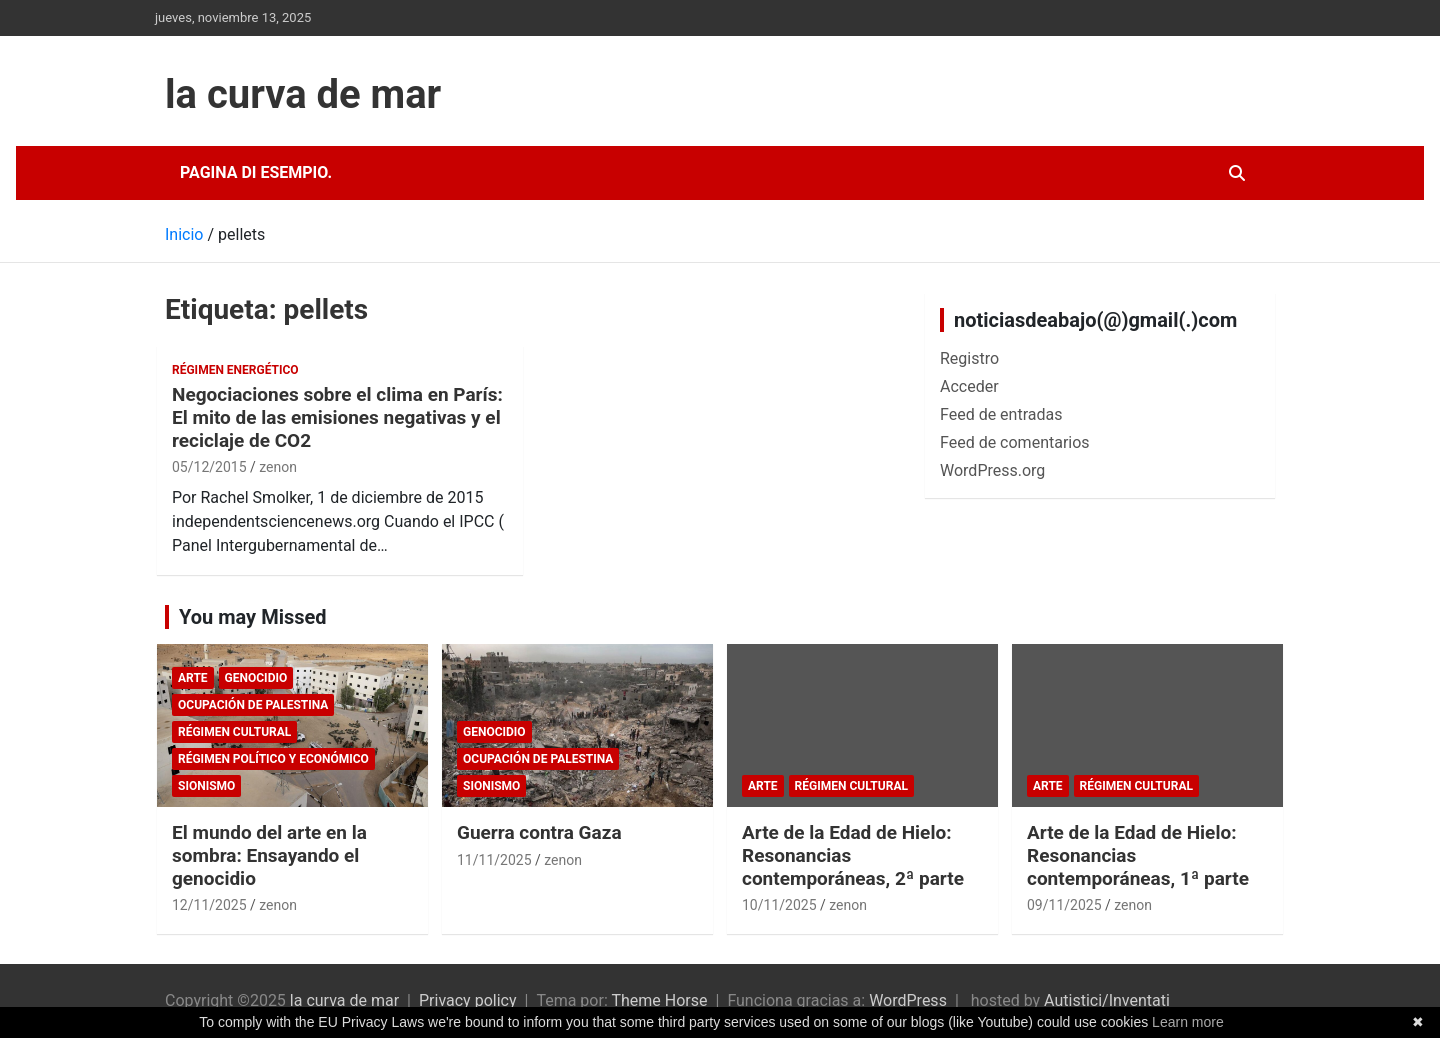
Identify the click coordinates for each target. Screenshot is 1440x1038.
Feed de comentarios (1015, 442)
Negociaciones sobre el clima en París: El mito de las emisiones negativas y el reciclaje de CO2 (337, 417)
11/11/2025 (494, 860)
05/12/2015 (209, 467)
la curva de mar (303, 94)
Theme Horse (659, 1000)
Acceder (969, 386)
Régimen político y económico (273, 759)
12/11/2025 (209, 905)
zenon (278, 467)
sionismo (206, 786)
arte (193, 678)
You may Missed (253, 617)
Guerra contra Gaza (539, 832)
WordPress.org (992, 470)
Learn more (1188, 1022)
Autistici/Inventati (1107, 1000)
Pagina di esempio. (256, 172)
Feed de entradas (1001, 414)
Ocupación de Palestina (253, 705)
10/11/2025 (779, 905)
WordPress (908, 1000)
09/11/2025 (1064, 905)
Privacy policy (468, 1000)
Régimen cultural (234, 732)
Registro (969, 358)
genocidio (256, 678)
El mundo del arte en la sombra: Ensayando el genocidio (269, 855)
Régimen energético (235, 370)
